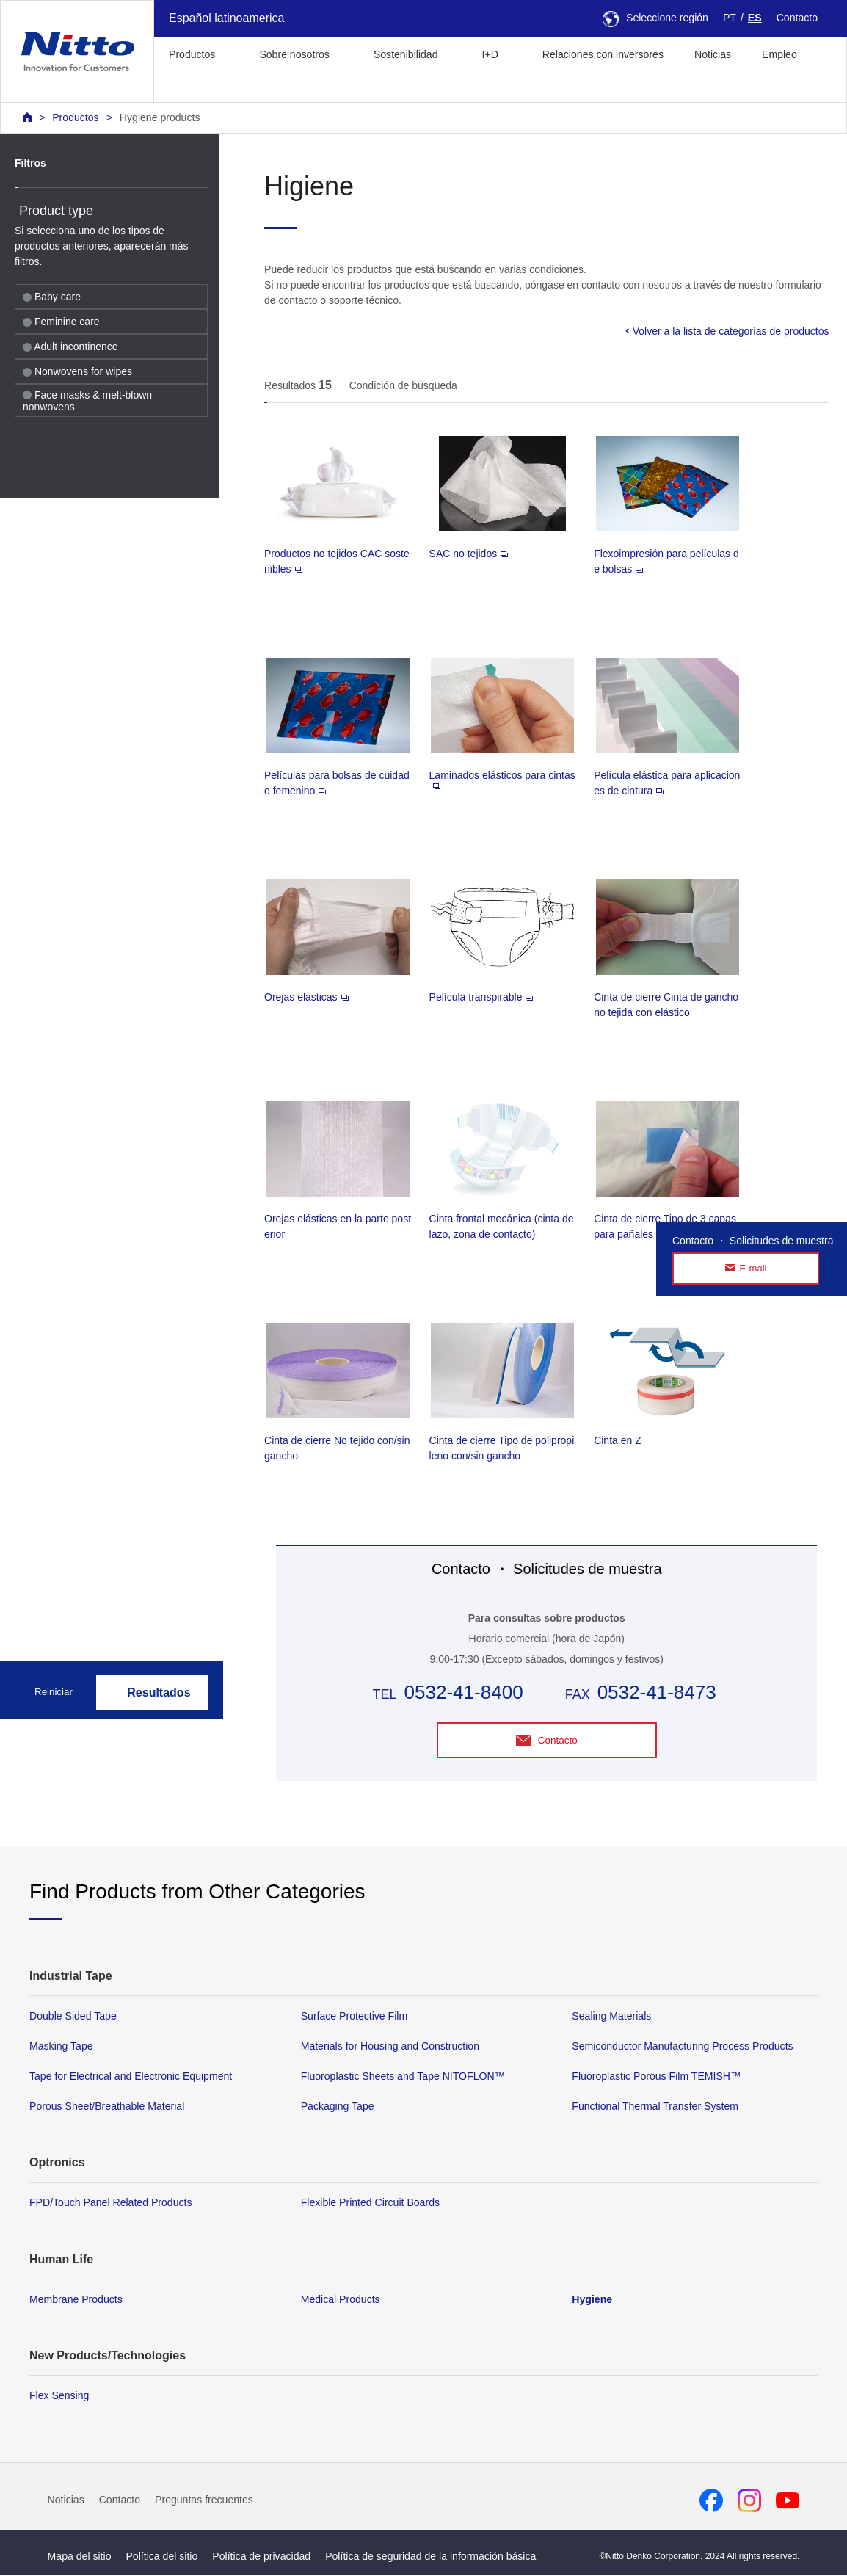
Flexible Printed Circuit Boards (370, 2203)
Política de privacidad (261, 2556)
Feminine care (61, 321)
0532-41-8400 (463, 1692)
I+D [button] (490, 54)
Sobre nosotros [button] (294, 54)
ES (755, 17)
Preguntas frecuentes (204, 2500)
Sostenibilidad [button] (406, 54)
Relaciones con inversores (603, 54)
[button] (176, 87)
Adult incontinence (70, 346)
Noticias (712, 54)
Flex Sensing (59, 2395)
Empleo (779, 54)
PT (729, 17)
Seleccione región (655, 17)
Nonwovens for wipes (77, 371)
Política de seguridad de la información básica (430, 2556)
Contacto (797, 17)
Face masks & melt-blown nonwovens (87, 401)
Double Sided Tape (73, 2016)
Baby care (52, 296)
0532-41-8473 (656, 1692)
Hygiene (592, 2299)
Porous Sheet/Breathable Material (106, 2107)
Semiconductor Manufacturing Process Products (682, 2047)
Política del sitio (161, 2556)
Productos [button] (192, 54)
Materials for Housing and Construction (390, 2047)
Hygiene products (160, 117)
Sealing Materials (611, 2016)
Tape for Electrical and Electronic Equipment (130, 2077)
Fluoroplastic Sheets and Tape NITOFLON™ (403, 2077)
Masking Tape (61, 2047)
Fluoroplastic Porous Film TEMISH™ (656, 2077)
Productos (75, 117)
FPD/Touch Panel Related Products (110, 2203)
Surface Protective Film (354, 2016)
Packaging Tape (337, 2107)
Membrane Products (76, 2299)
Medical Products (340, 2299)
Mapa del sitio (80, 2556)
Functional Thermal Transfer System (655, 2107)
